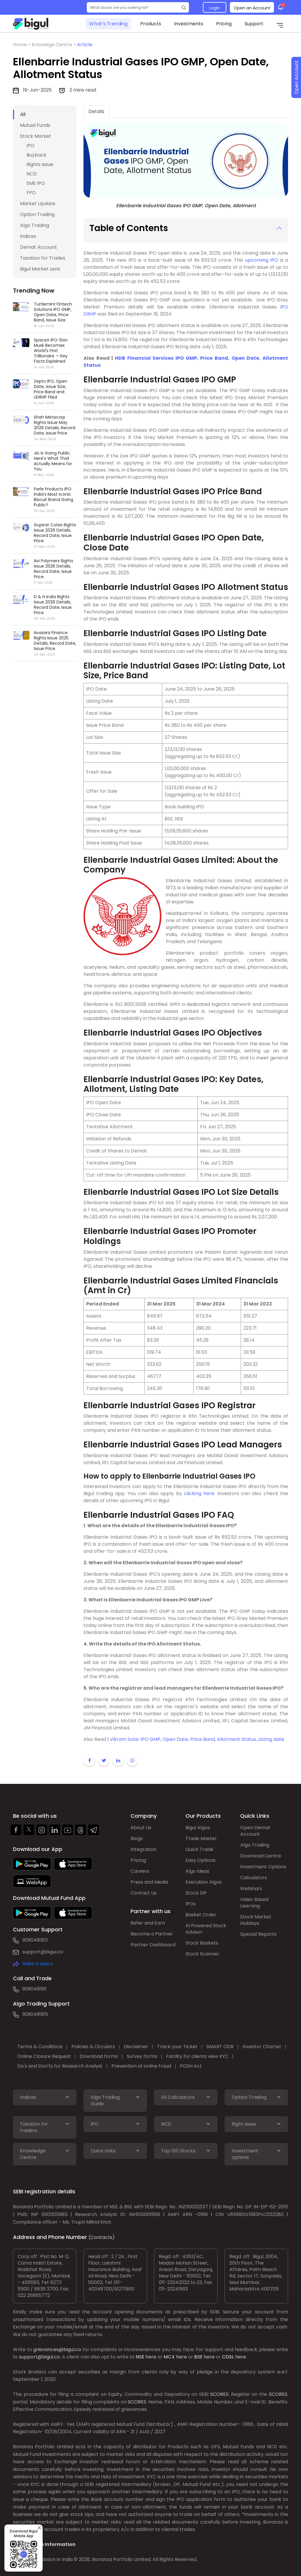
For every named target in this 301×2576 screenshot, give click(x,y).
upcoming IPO (261, 260)
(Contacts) (101, 2237)
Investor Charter (262, 2046)
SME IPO (35, 183)
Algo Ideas (197, 1871)
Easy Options (200, 1860)
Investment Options (263, 1866)
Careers (140, 1871)
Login (214, 8)
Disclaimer (136, 2046)
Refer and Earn (148, 1923)
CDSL (228, 2356)
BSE (198, 2356)
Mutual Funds (35, 125)
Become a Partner (152, 1933)
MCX (169, 2356)
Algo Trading (34, 225)
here (151, 2356)
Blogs (137, 1838)
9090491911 (34, 1989)
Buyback (36, 155)
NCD (31, 173)
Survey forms (142, 2056)
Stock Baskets (201, 1943)
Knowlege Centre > (54, 44)
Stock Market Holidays (255, 1920)
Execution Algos (203, 1882)
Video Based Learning (254, 1902)
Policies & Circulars (93, 2046)
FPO (31, 192)
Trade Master (201, 1838)
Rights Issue (39, 164)
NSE (140, 2356)
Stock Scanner (202, 1953)
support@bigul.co (42, 1951)
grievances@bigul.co (57, 2349)
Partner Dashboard (153, 1944)
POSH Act (191, 2066)
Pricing (224, 23)
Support (254, 23)
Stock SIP (196, 1893)
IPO (30, 145)
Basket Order (200, 1914)
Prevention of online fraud (141, 2066)
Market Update (37, 203)
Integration (143, 1849)
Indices (28, 236)
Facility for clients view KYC (197, 2056)
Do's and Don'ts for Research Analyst (60, 2066)
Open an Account (252, 8)
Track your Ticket (177, 2046)
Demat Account (38, 247)
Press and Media (149, 1882)
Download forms (99, 2056)
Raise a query (37, 1963)
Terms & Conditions (40, 2046)
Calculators (253, 1877)
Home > (22, 44)
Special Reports (258, 1934)
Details (96, 111)
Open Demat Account (255, 1830)
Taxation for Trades (42, 258)
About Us (141, 1827)
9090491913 (35, 1940)
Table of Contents (128, 228)
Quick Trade (199, 1849)
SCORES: (219, 2394)
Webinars (251, 1888)
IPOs (190, 1903)
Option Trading (37, 214)
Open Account (296, 77)
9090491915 (35, 2014)
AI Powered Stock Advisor (205, 1928)
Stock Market (35, 136)
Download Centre (260, 1855)
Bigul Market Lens (40, 269)
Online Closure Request (44, 2056)
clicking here (199, 1493)
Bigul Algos (197, 1827)
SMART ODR (220, 2046)
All (23, 114)
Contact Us (144, 1893)
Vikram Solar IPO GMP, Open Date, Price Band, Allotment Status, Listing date (197, 1739)
